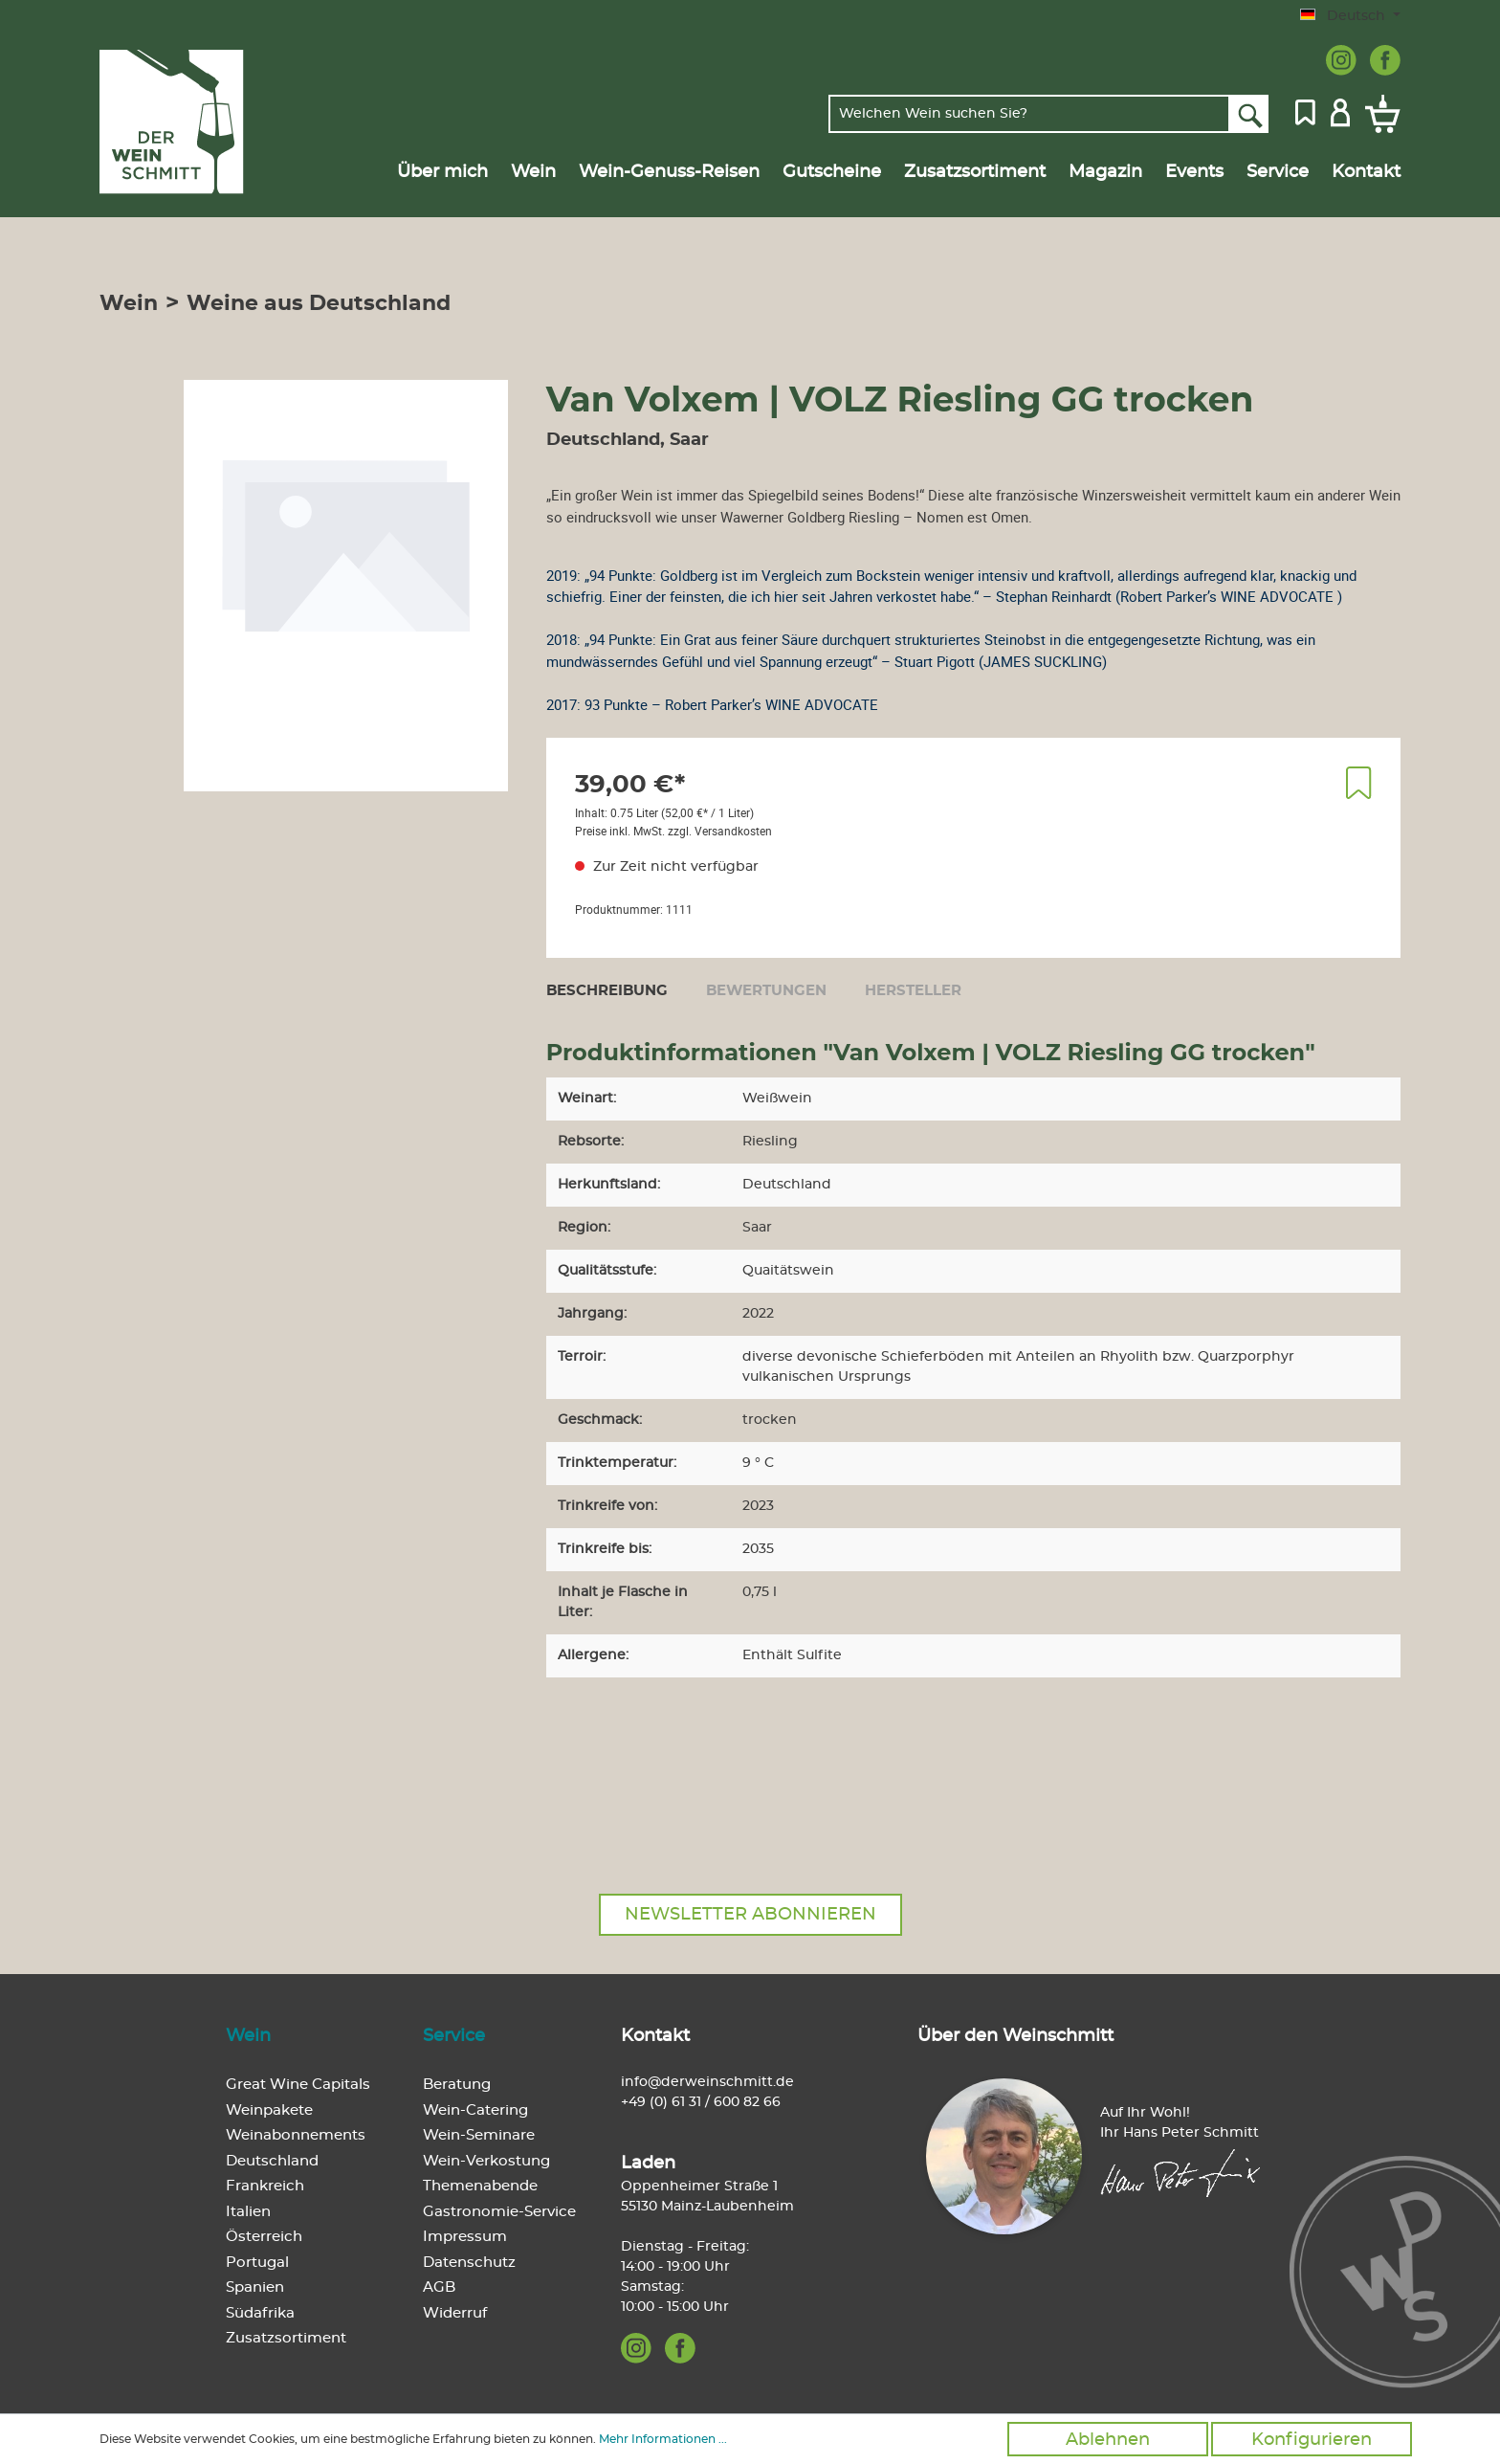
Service (454, 2036)
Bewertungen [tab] (766, 991)
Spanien (255, 2287)
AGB (439, 2287)
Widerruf (455, 2313)
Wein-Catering (475, 2110)
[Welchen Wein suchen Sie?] (1029, 114)
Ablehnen (1108, 2440)
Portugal (257, 2262)
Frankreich (265, 2186)
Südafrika (260, 2313)
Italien (248, 2212)
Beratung (457, 2084)
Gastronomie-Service (499, 2212)
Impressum (465, 2237)
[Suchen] (1248, 114)
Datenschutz (469, 2262)
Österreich (264, 2237)
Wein (248, 2036)
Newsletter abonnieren (750, 1914)
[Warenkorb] (1379, 114)
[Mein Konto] (1340, 111)
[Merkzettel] (1305, 111)
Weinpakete (269, 2110)
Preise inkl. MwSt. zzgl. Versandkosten (673, 830)
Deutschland (272, 2161)
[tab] (607, 990)
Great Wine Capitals (298, 2084)
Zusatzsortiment (286, 2338)
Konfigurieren (1311, 2440)
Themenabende (480, 2186)
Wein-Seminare (479, 2135)
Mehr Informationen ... (663, 2439)
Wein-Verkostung (486, 2161)
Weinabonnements (295, 2135)
